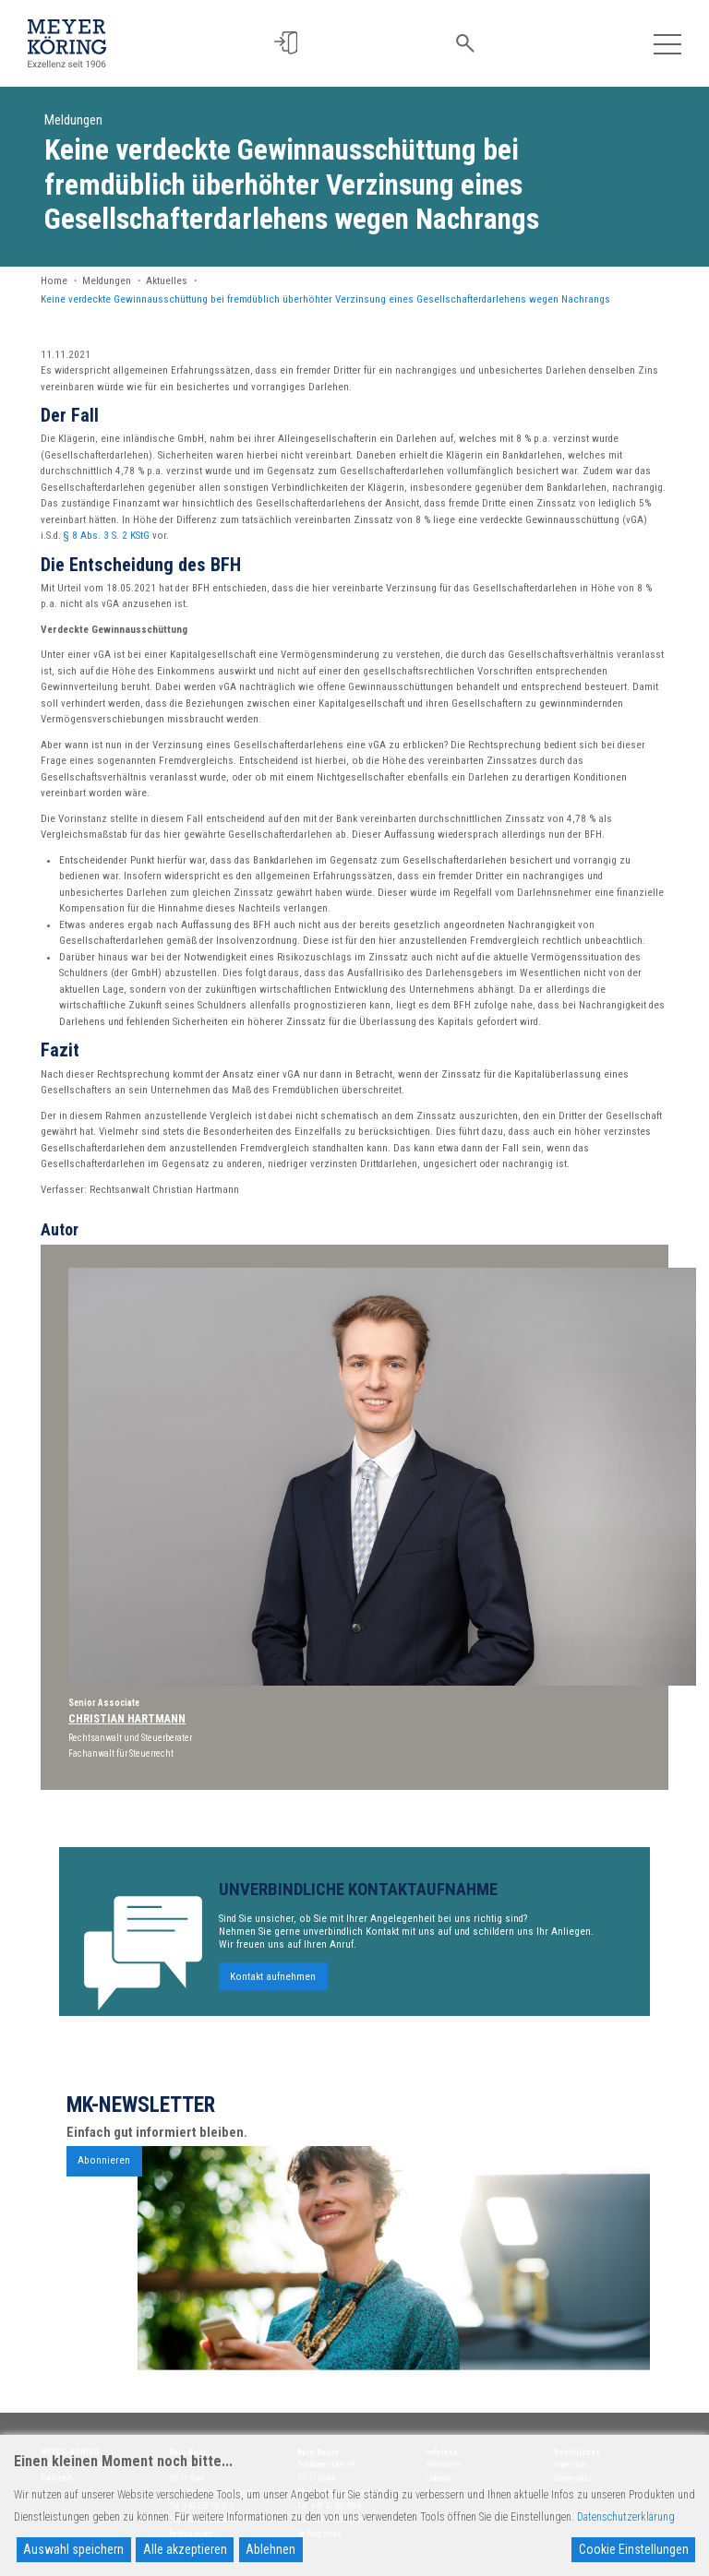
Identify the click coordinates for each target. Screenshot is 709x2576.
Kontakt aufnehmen (273, 2004)
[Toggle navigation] (667, 43)
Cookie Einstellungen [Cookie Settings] (634, 2549)
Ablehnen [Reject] (270, 2549)
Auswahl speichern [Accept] (73, 2549)
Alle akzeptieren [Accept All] (185, 2549)
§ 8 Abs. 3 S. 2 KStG (107, 536)
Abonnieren (104, 2187)
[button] (288, 42)
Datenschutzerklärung (626, 2516)
